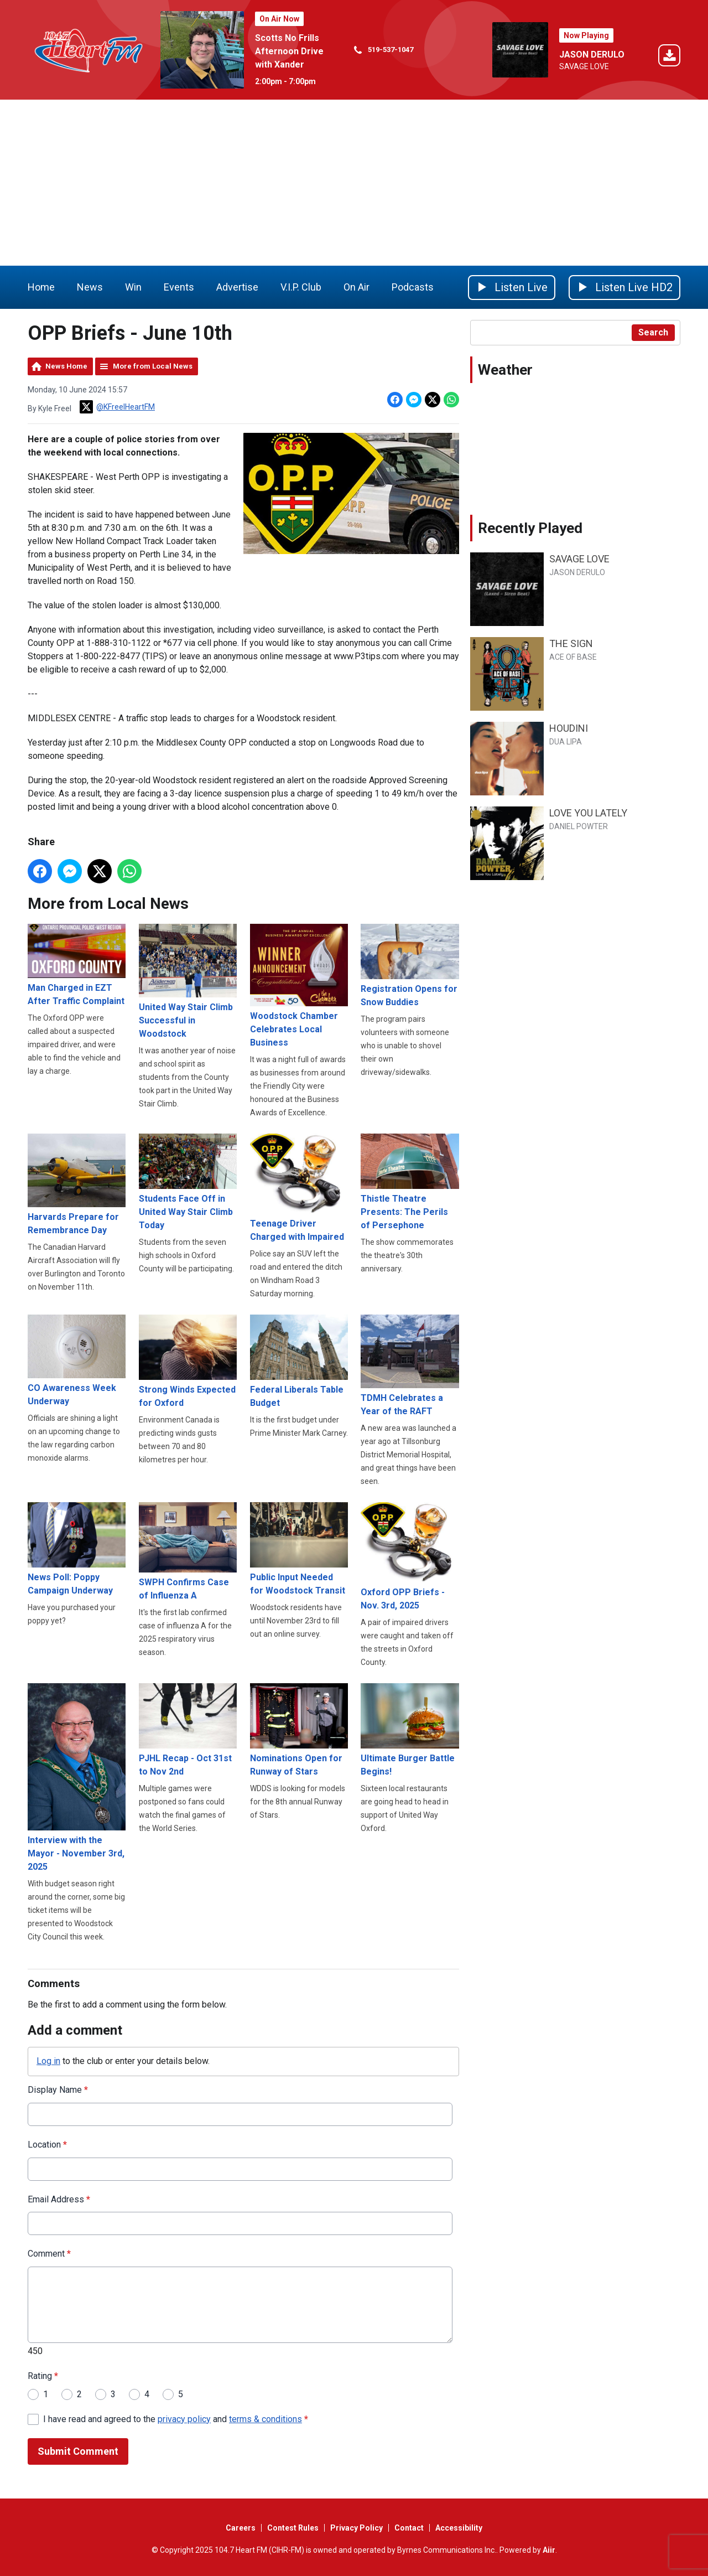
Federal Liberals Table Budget (299, 1361)
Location (47, 2144)
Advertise (237, 287)
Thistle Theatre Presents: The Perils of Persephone (410, 1182)
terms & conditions (265, 2419)
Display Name (58, 2089)
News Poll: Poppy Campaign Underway (77, 1549)
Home (41, 287)
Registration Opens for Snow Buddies (410, 965)
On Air (356, 287)
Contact (409, 2527)
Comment (49, 2254)
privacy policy (184, 2419)
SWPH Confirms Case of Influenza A (188, 1551)
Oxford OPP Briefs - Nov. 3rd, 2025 (410, 1556)
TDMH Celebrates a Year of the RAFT (410, 1365)
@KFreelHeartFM (117, 406)
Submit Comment (78, 2452)
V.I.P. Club (300, 287)
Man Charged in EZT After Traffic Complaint (77, 965)
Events (179, 287)
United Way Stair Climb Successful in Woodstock (188, 981)
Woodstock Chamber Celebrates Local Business (299, 986)
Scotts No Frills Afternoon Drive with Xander (289, 51)
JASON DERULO (591, 54)
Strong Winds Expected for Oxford (188, 1361)
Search (653, 332)
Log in (48, 2061)
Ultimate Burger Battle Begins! (410, 1730)
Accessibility (458, 2527)
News (90, 287)
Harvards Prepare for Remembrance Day (77, 1184)
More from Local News (152, 366)
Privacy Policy (356, 2527)
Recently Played (530, 528)
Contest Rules (293, 2527)
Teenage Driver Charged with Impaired (299, 1188)
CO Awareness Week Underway (77, 1360)
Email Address (59, 2199)
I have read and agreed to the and (175, 2419)
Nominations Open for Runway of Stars (299, 1730)
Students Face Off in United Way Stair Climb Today (188, 1182)
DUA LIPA (565, 741)
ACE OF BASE (573, 657)
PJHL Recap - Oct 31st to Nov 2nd (188, 1730)
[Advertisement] (354, 182)
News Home (66, 366)
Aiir (549, 2550)
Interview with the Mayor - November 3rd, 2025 (77, 1777)
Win (133, 287)
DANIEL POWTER (578, 826)
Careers (241, 2527)
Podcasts (413, 287)
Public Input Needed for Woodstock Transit (299, 1549)
